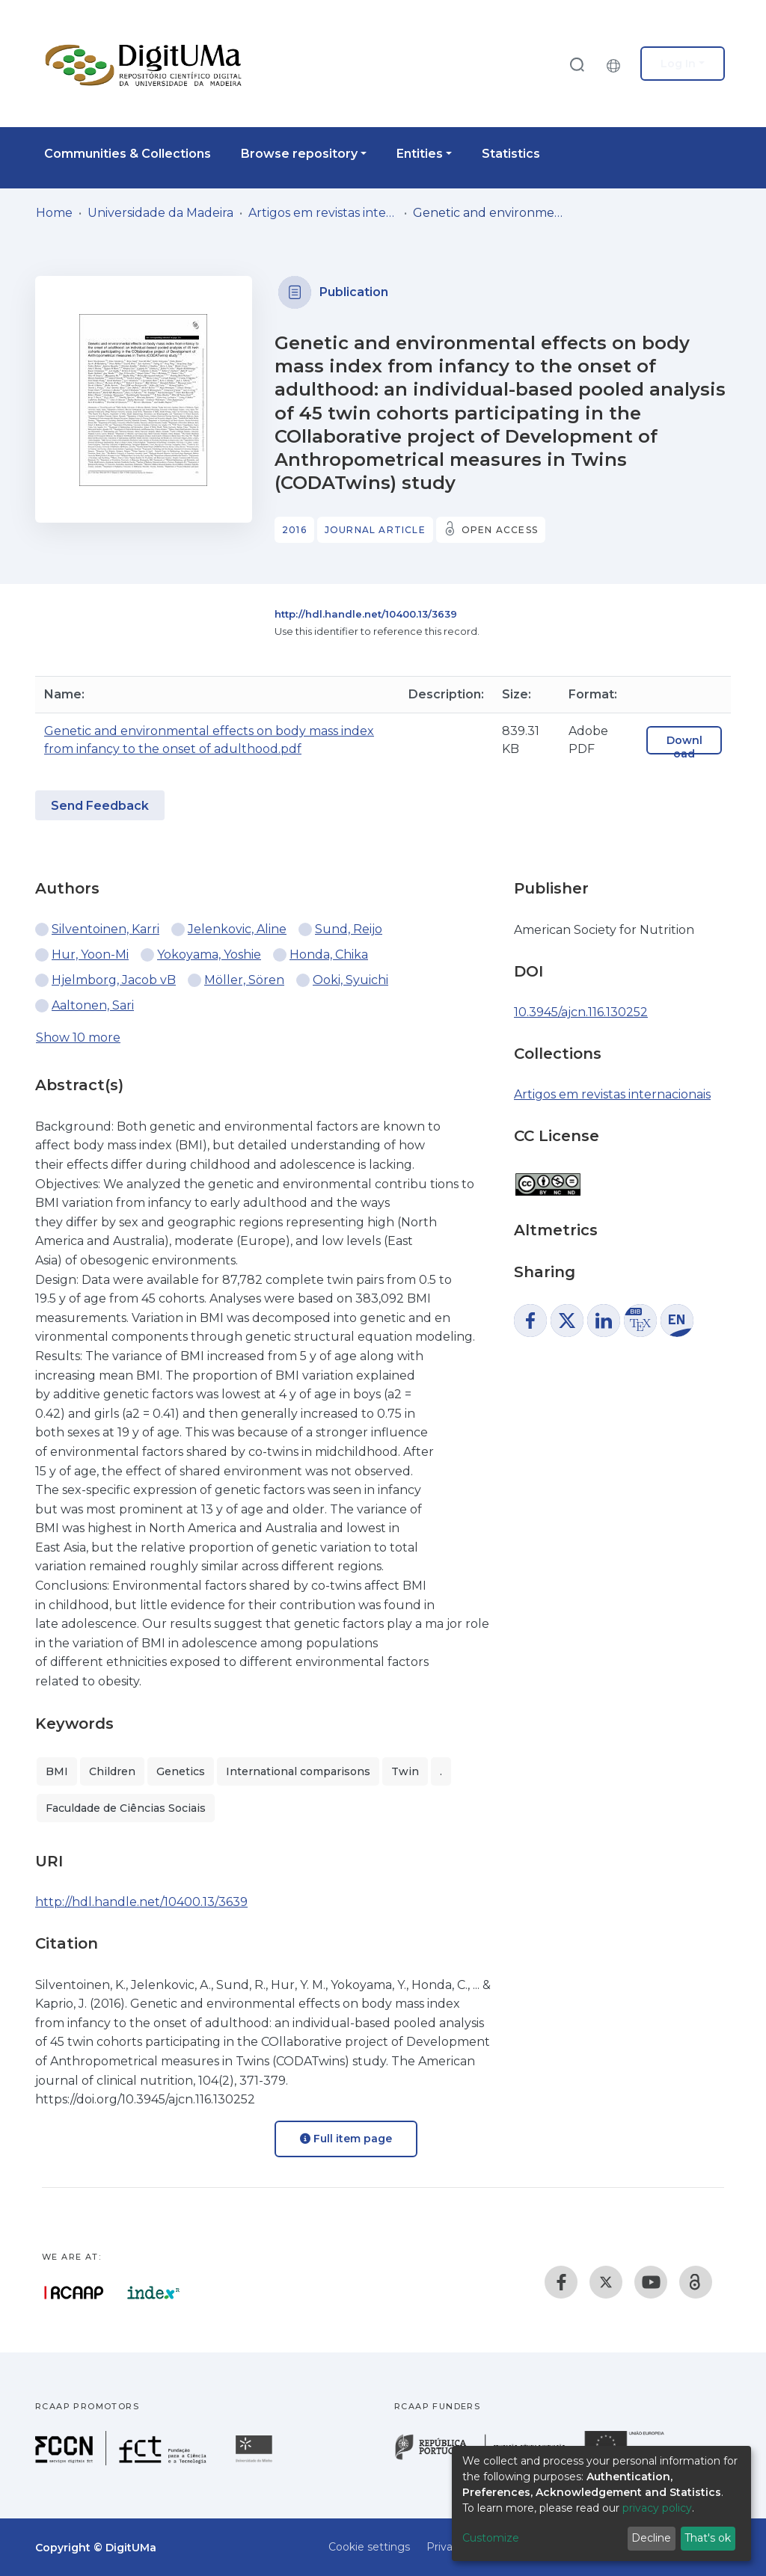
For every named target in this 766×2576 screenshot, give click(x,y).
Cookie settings (369, 2547)
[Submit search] (577, 64)
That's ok (707, 2538)
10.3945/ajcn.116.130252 (581, 1012)
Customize (490, 2538)
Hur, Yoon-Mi (90, 954)
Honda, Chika (328, 954)
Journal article (375, 529)
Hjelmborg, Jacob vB (114, 980)
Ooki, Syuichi (350, 980)
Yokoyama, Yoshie (209, 954)
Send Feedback (100, 806)
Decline (651, 2538)
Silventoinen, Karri (105, 929)
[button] (617, 63)
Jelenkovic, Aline (237, 929)
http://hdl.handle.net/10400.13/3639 (366, 614)
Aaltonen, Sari (93, 1005)
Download (684, 747)
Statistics (511, 154)
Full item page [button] (346, 2138)
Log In (678, 63)
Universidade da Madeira (160, 213)
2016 (294, 529)
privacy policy (657, 2508)
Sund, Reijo (348, 929)
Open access (500, 529)
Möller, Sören (244, 980)
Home (54, 213)
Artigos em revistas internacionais (323, 213)
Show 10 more (78, 1037)
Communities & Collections (127, 154)
